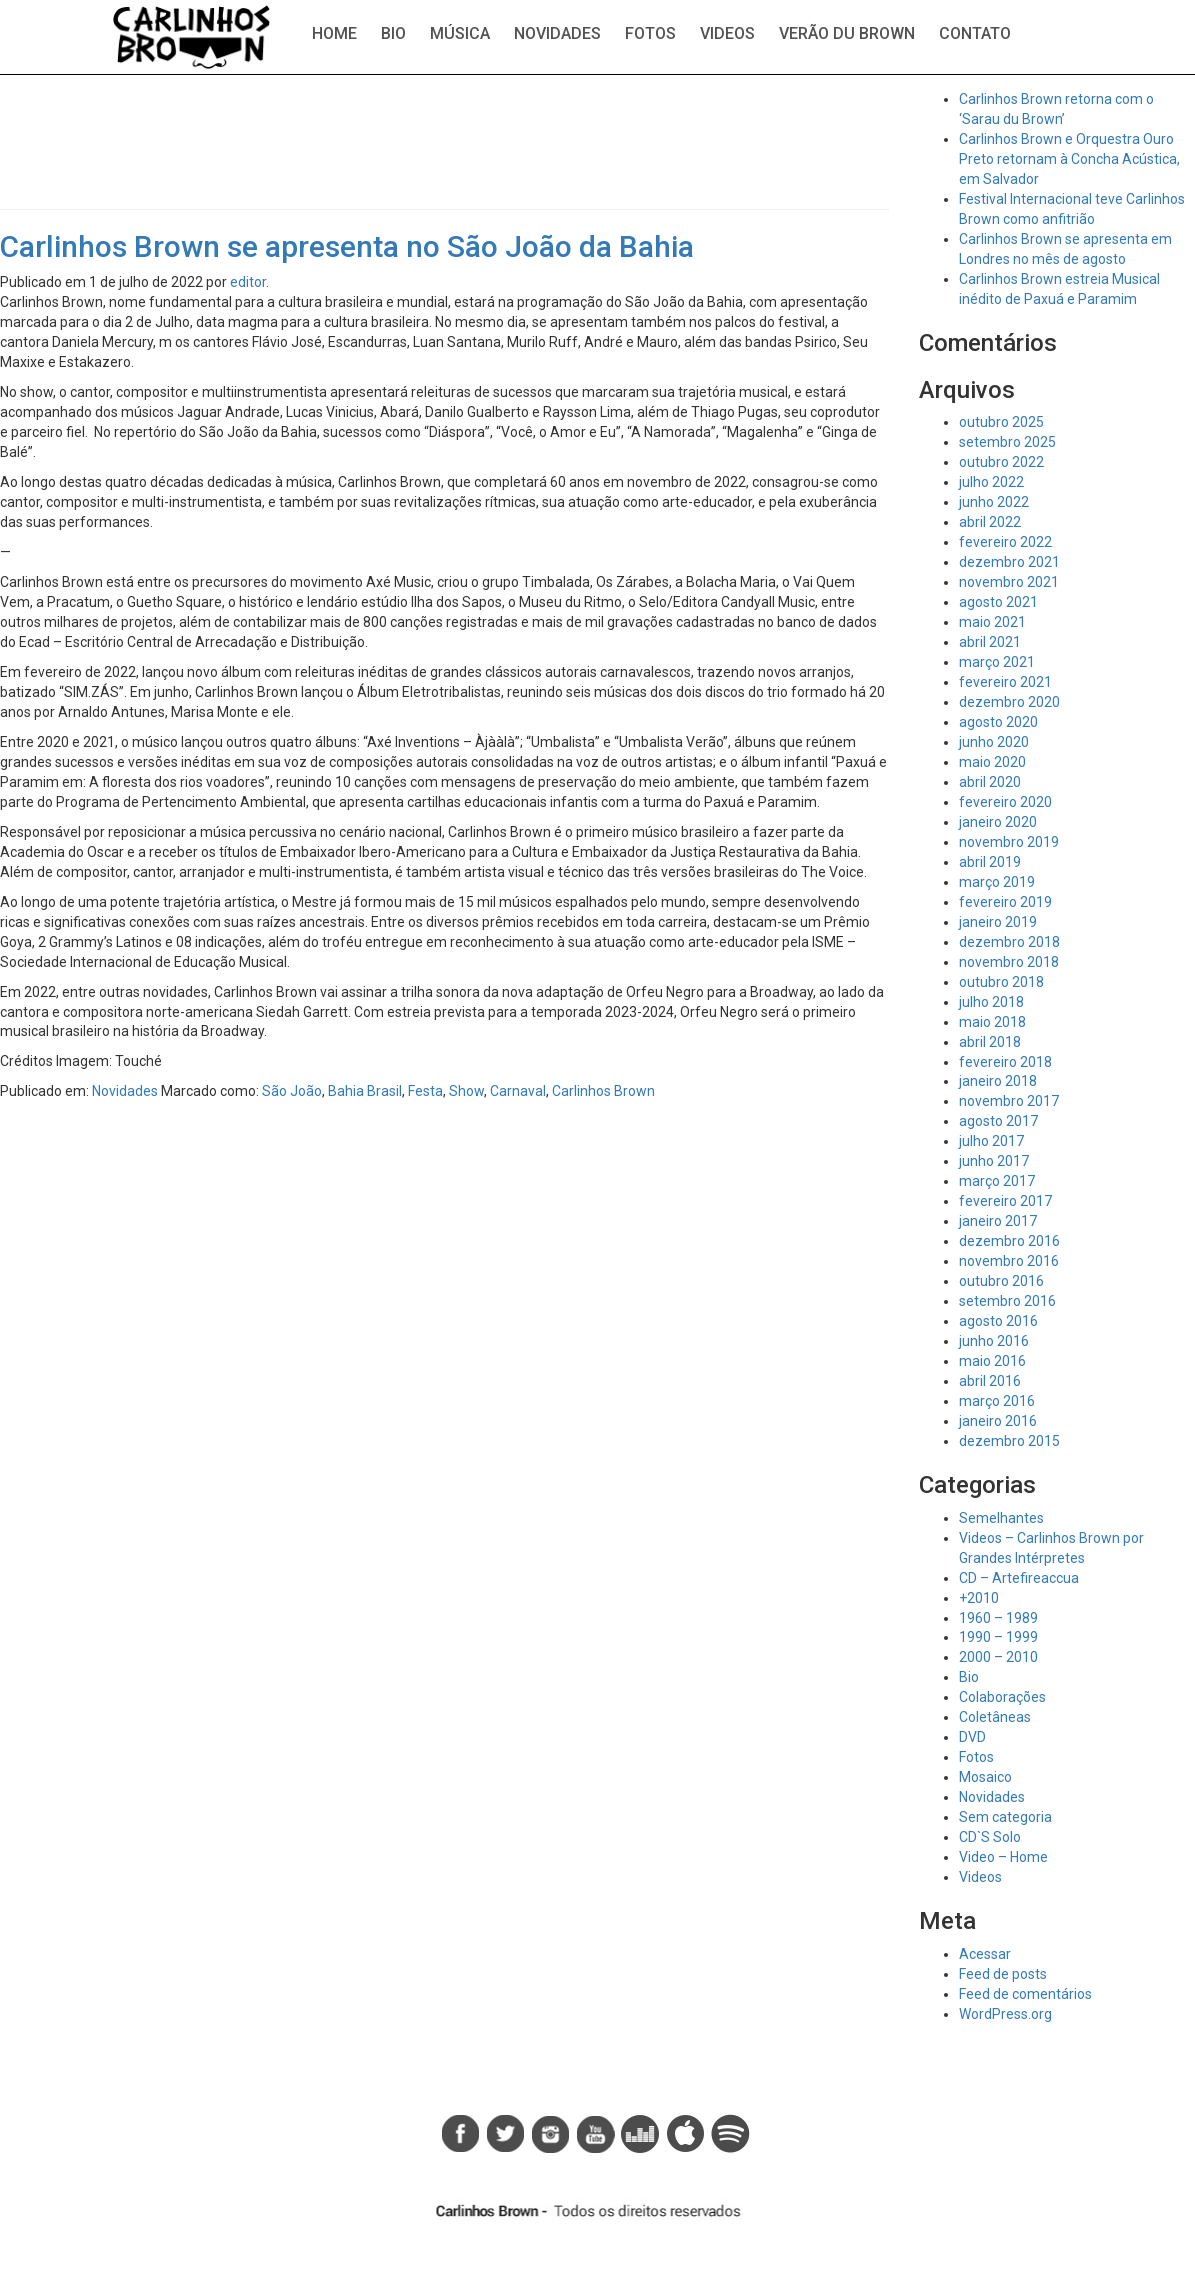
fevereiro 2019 (1005, 902)
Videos (727, 33)
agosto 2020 (998, 722)
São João (292, 1091)
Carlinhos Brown (603, 1091)
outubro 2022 (1001, 462)
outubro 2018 (1001, 982)
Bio (393, 33)
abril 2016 (990, 1381)
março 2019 (997, 882)
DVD (972, 1737)
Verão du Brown (847, 33)
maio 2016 (992, 1361)
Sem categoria (1005, 1817)
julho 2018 (991, 1002)
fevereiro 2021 (1005, 682)
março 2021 (997, 662)
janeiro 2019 (998, 922)
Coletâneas (995, 1717)
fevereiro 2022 (1005, 542)
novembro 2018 (1009, 962)
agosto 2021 (998, 602)
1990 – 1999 (998, 1637)
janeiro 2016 (998, 1421)
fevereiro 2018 (1005, 1062)
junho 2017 (994, 1161)
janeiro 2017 (998, 1221)
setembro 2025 (1007, 442)
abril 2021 (990, 642)
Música (460, 33)
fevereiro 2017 (1005, 1201)
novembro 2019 (1009, 842)
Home (334, 33)
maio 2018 (992, 1022)
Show (466, 1091)
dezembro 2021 (1009, 562)
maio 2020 (992, 762)
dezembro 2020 (1009, 702)
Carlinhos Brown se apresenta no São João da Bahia (347, 246)
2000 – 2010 (998, 1657)
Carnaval (518, 1091)
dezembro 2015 (1009, 1441)
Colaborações (1002, 1697)
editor (248, 282)
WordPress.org (1005, 2014)
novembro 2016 (1009, 1261)
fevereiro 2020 (1005, 802)
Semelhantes (1001, 1518)
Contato (975, 33)
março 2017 (997, 1181)
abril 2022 (990, 522)
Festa (425, 1091)
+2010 (979, 1598)
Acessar (985, 1954)
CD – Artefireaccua (1019, 1578)
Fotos (650, 33)
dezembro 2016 (1009, 1241)
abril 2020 (990, 782)
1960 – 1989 (998, 1618)
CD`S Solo (990, 1837)
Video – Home (1003, 1857)
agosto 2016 (998, 1321)
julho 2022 (991, 482)
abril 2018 (990, 1042)
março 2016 (997, 1401)
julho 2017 (991, 1141)
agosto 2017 (998, 1121)
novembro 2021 (1009, 582)
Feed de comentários (1025, 1994)
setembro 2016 (1007, 1301)
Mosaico (985, 1777)
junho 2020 (994, 742)
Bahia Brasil (365, 1091)
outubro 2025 (1001, 422)
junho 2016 (994, 1341)
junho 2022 (994, 502)
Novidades (557, 33)
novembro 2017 (1009, 1101)
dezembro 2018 (1009, 942)
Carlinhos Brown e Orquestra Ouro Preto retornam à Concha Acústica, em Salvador (1069, 159)
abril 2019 (990, 862)
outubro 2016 (1001, 1281)
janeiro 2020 (998, 822)
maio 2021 (992, 622)
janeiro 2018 (998, 1081)
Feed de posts (1003, 1974)
